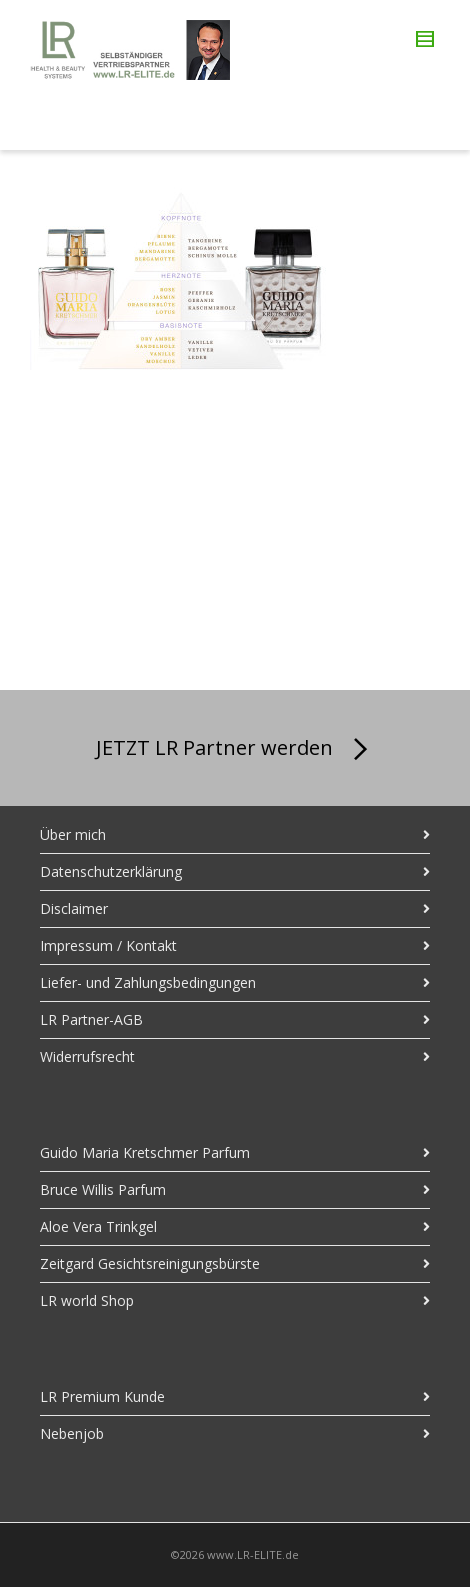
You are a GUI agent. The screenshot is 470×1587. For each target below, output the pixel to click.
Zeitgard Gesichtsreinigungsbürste (150, 1263)
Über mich (73, 834)
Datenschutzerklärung (111, 871)
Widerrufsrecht (87, 1056)
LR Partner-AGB (91, 1019)
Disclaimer (74, 908)
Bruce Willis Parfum (103, 1189)
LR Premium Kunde (102, 1396)
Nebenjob (72, 1433)
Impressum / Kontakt (108, 945)
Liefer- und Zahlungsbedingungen (148, 982)
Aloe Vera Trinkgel (98, 1226)
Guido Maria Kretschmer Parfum (145, 1152)
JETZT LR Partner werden (235, 750)
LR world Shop (87, 1300)
